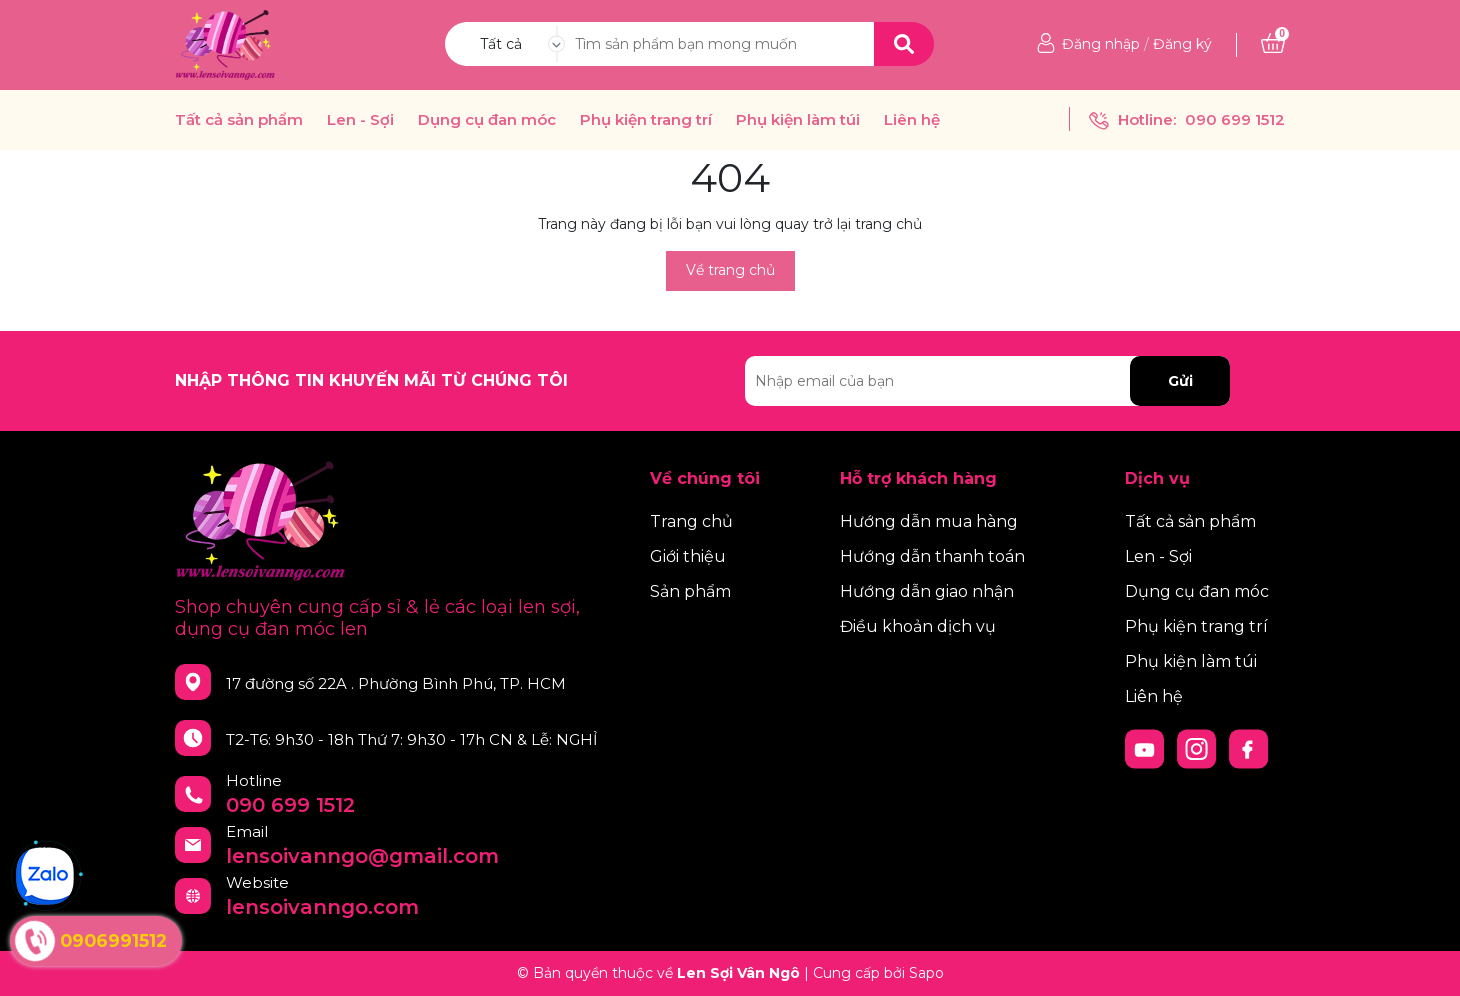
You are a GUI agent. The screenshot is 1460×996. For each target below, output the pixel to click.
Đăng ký (1182, 44)
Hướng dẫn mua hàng (929, 521)
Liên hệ (912, 120)
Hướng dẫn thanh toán (932, 556)
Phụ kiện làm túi (798, 120)
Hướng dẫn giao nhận (927, 591)
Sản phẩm (690, 591)
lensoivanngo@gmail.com (362, 856)
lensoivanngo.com (322, 907)
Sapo (926, 973)
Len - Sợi (360, 120)
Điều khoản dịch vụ (918, 626)
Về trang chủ (730, 270)
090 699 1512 (1235, 119)
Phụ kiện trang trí (646, 120)
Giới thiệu (688, 556)
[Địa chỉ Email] (987, 381)
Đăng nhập (1101, 44)
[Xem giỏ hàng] (1273, 44)
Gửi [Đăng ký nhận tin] (1180, 381)
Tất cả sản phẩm (239, 120)
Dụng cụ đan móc (487, 120)
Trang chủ (691, 521)
